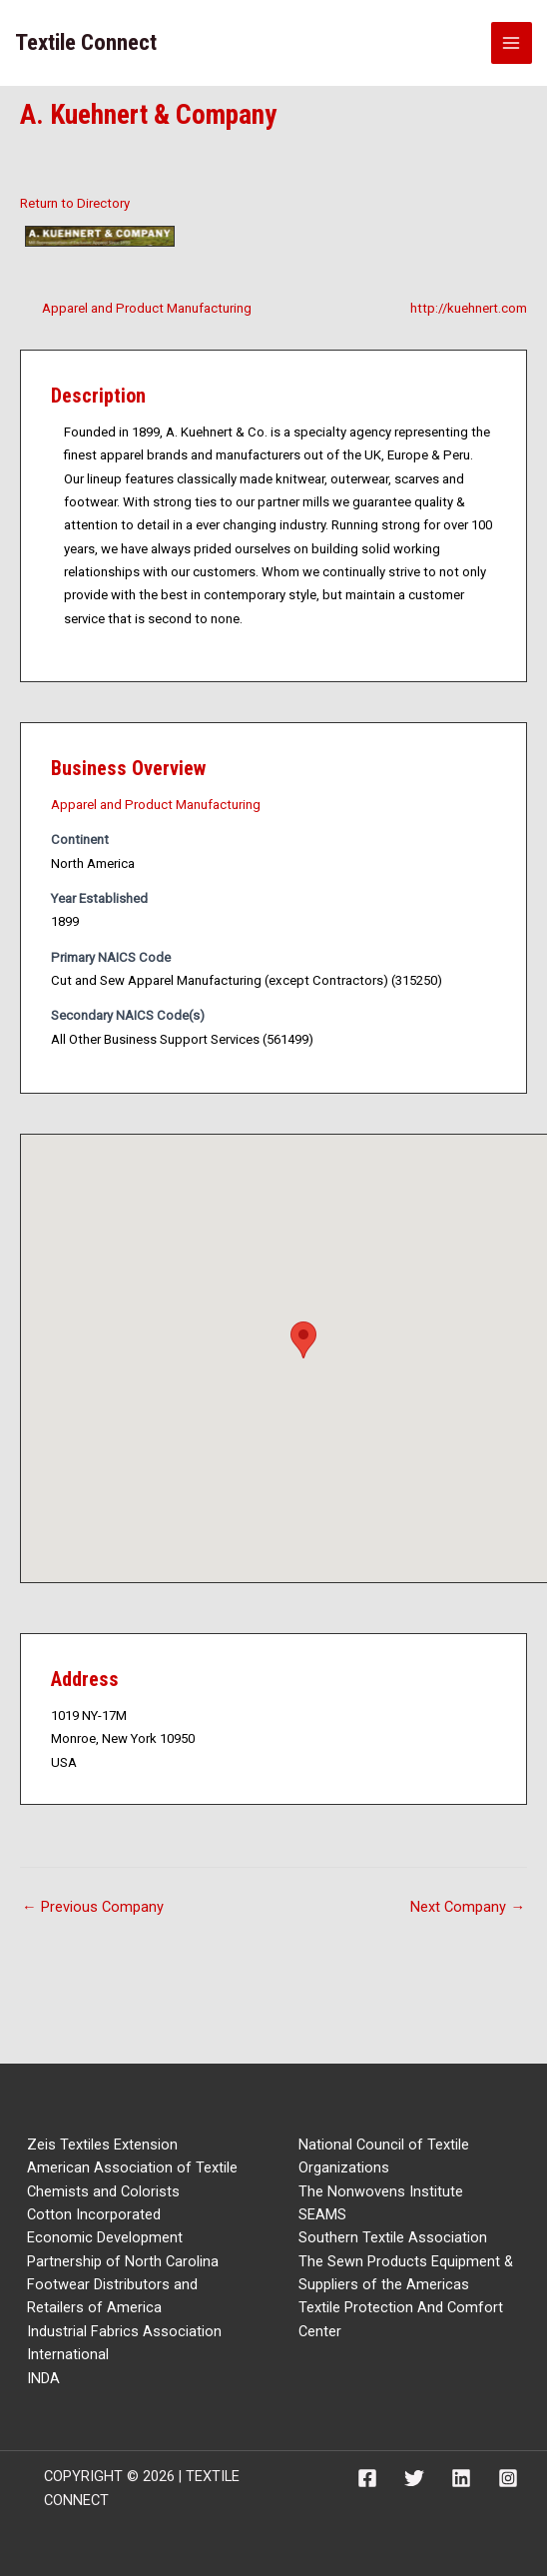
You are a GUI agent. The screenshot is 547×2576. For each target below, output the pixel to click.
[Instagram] (508, 2478)
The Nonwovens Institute (380, 2191)
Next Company (467, 1907)
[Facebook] (367, 2478)
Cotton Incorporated (94, 2214)
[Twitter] (414, 2478)
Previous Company (93, 1907)
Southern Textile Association (392, 2237)
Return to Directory (75, 203)
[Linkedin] (461, 2478)
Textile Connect (86, 42)
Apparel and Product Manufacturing (147, 308)
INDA (43, 2378)
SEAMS (322, 2214)
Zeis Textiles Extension (102, 2144)
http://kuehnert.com (468, 308)
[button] (303, 1339)
